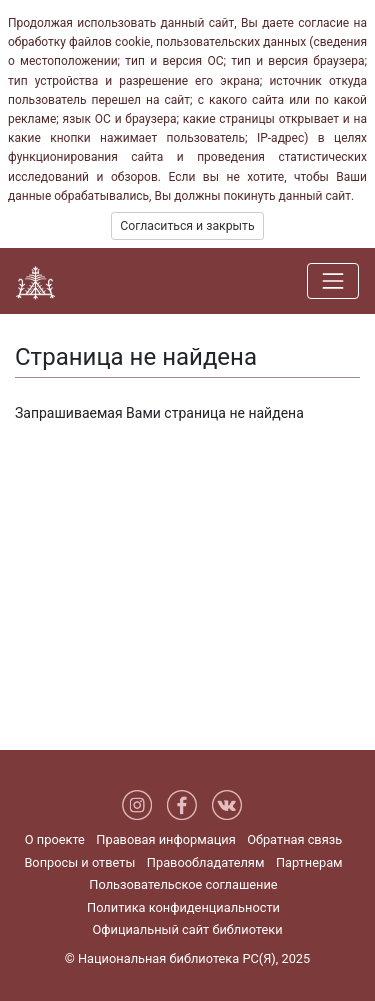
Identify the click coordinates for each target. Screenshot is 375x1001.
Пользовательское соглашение (183, 884)
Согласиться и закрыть (187, 226)
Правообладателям (206, 862)
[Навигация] (333, 281)
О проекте (55, 839)
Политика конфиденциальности (183, 907)
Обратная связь (294, 839)
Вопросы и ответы (79, 862)
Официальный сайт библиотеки (187, 929)
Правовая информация (165, 839)
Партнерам (309, 862)
